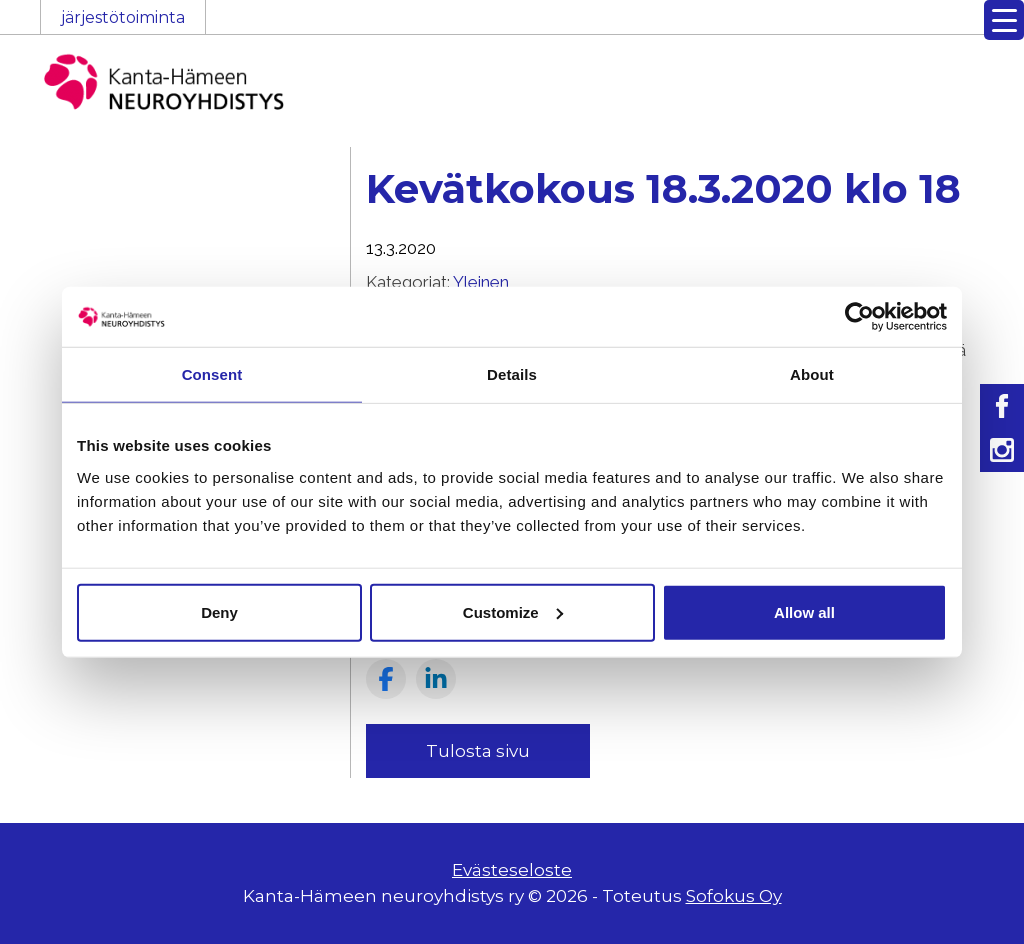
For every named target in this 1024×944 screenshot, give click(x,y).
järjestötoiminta (123, 17)
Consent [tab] (212, 374)
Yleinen (481, 282)
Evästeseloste (512, 870)
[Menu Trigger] (1004, 20)
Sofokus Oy (734, 896)
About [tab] (812, 374)
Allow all (804, 611)
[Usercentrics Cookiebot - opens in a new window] (859, 317)
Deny (219, 611)
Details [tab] (512, 374)
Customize (513, 611)
